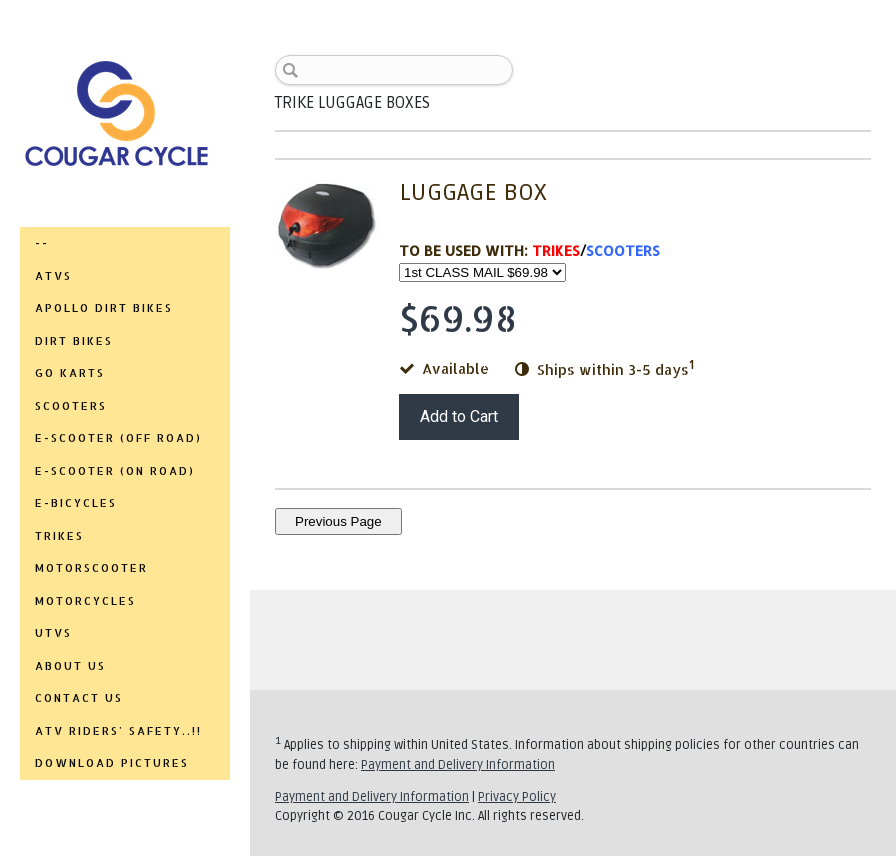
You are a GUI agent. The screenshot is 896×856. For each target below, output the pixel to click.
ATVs (53, 276)
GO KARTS (70, 373)
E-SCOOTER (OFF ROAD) (118, 438)
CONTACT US (79, 698)
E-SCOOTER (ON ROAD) (115, 471)
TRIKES (59, 536)
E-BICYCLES (76, 503)
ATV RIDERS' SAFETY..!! (118, 731)
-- (42, 243)
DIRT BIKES (74, 341)
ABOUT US (70, 666)
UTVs (53, 633)
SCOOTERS (71, 406)
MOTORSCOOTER (91, 568)
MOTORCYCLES (85, 601)
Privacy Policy (517, 797)
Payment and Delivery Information (458, 765)
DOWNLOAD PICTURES (112, 763)
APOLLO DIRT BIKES (104, 308)
